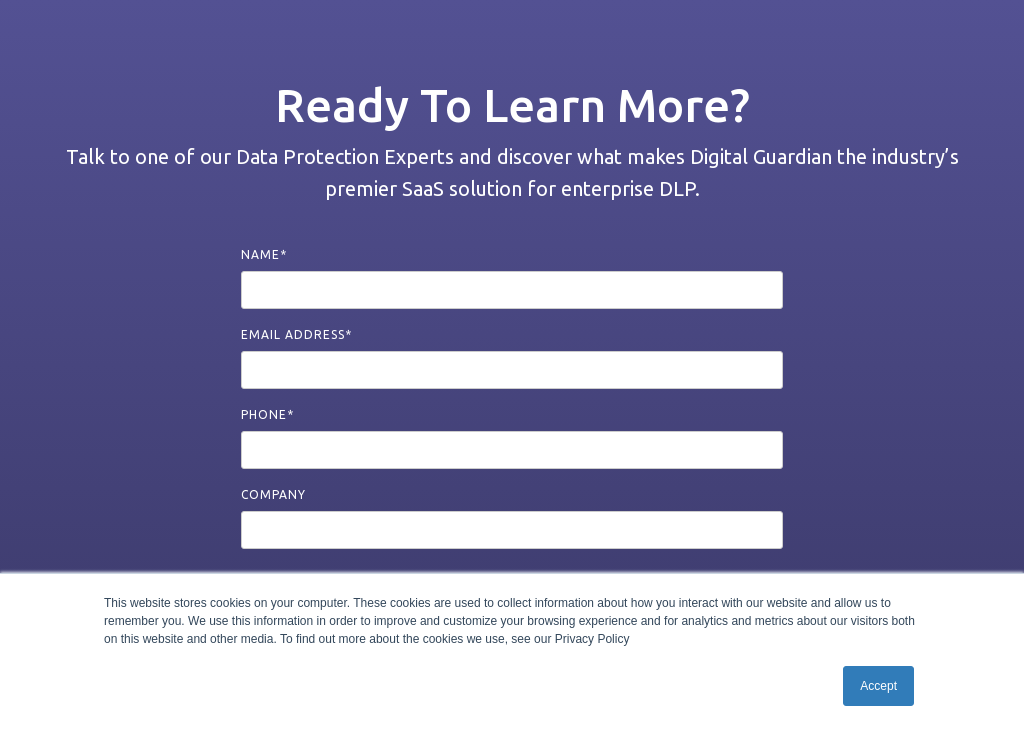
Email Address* (296, 334)
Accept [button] (878, 686)
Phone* (267, 414)
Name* (264, 254)
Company (273, 494)
